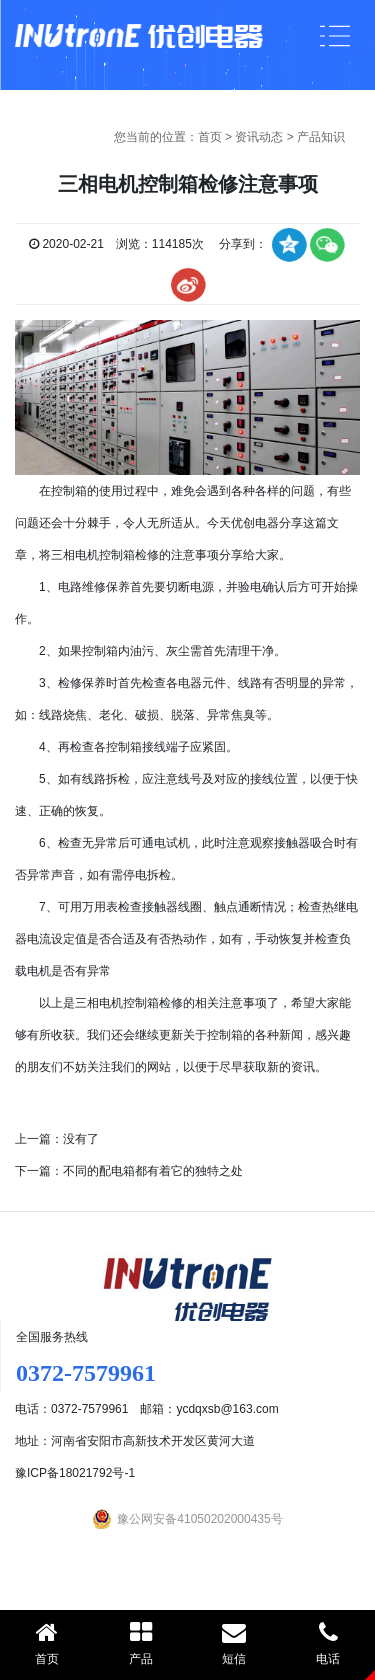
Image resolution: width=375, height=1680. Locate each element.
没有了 (81, 1139)
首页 (210, 137)
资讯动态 (259, 137)
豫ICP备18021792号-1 (75, 1473)
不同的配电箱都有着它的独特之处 (153, 1171)
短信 (235, 1643)
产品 (141, 1643)
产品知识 (321, 137)
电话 (328, 1643)
